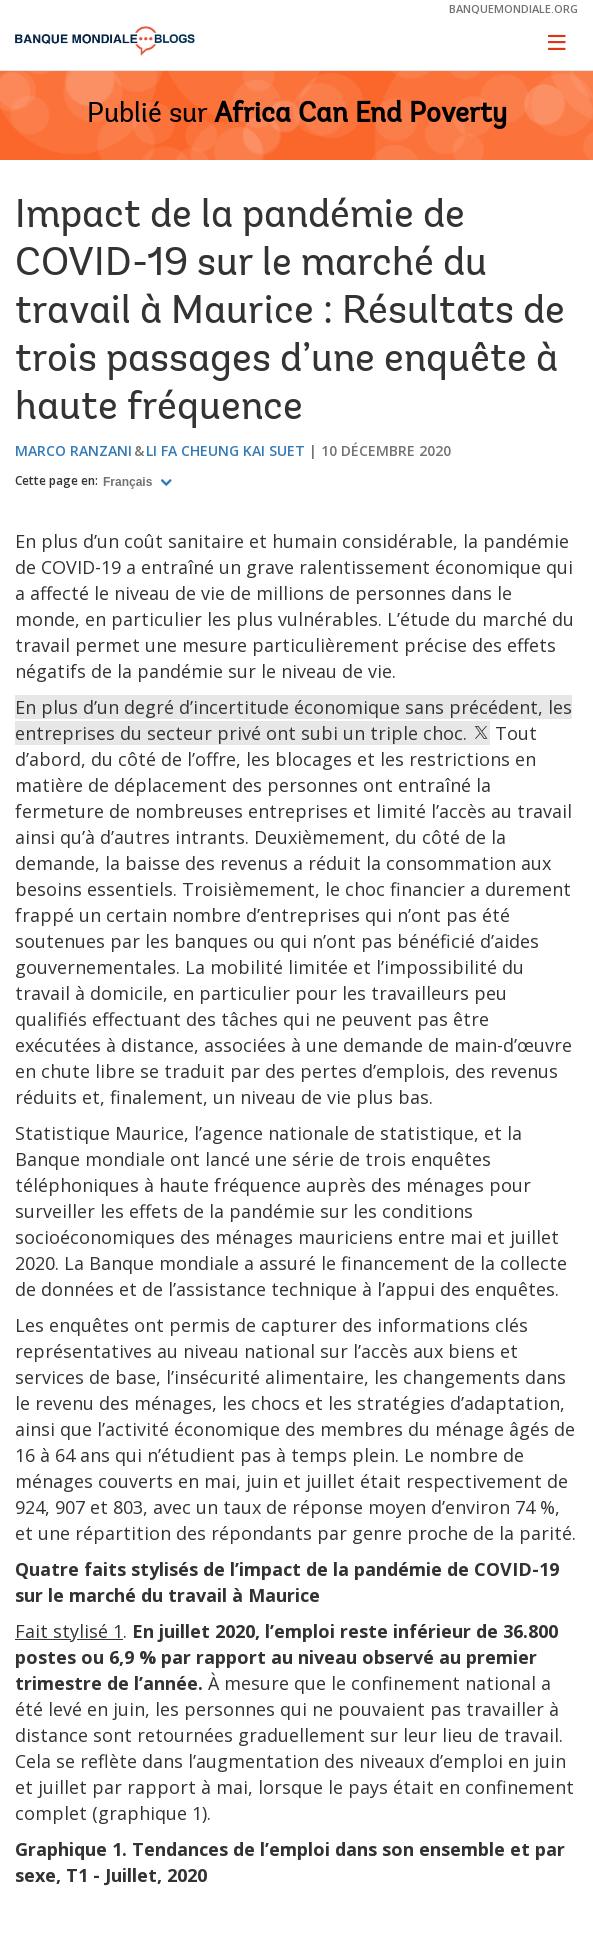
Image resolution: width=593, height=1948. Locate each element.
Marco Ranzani (73, 450)
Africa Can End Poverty (360, 115)
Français (129, 482)
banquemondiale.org (513, 8)
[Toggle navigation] (557, 42)
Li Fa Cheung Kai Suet (225, 450)
